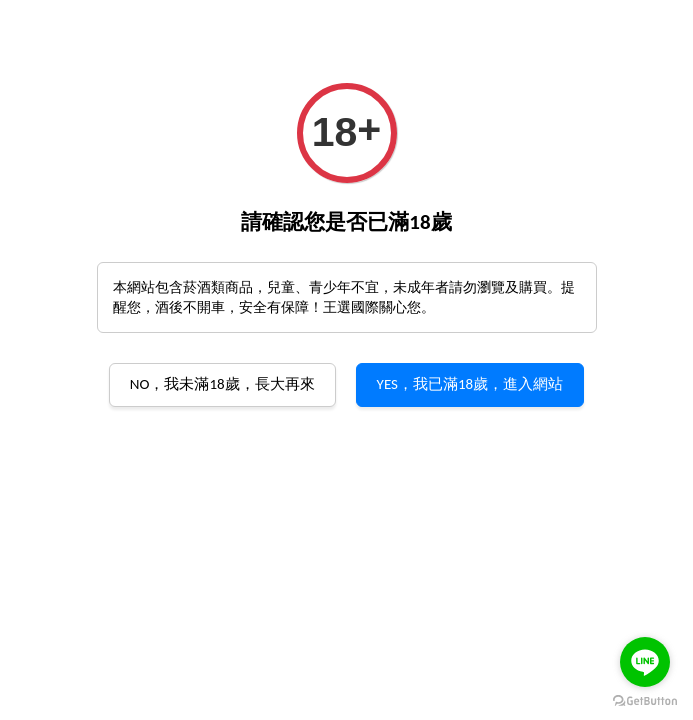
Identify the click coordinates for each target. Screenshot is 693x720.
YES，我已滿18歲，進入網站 (470, 384)
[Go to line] (645, 662)
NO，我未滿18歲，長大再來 (222, 384)
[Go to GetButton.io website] (645, 700)
